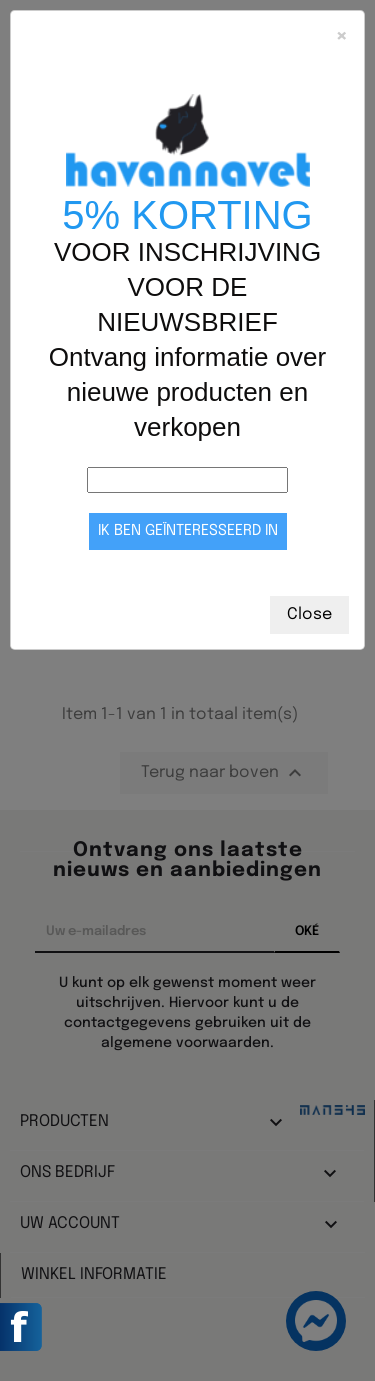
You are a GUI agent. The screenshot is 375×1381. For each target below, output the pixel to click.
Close (309, 614)
